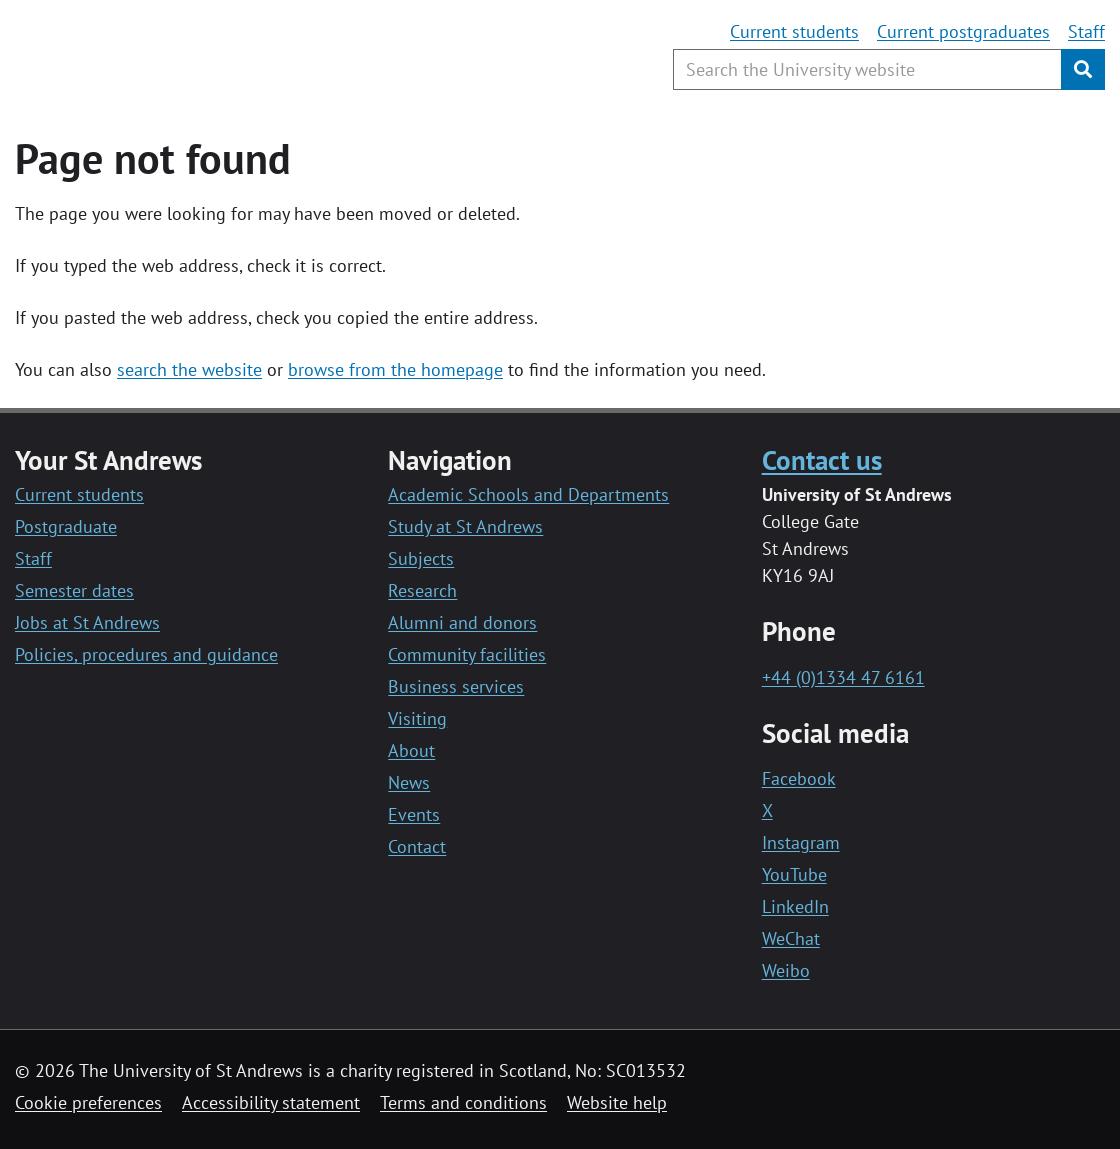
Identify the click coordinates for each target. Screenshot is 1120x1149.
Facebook (799, 778)
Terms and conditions (463, 1102)
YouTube (794, 874)
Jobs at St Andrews (87, 622)
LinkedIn (795, 906)
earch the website (193, 369)
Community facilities (467, 654)
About (411, 750)
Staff (1086, 31)
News (409, 782)
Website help (617, 1102)
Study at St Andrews (465, 526)
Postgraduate (66, 526)
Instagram (801, 842)
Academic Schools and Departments (528, 494)
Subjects (421, 558)
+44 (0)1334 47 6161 (843, 677)
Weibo (786, 970)
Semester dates (74, 590)
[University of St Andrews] (177, 55)
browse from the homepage (395, 369)
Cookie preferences (88, 1102)
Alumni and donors (462, 622)
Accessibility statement (271, 1102)
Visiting (417, 718)
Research (422, 590)
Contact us (822, 460)
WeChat (791, 938)
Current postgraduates (963, 31)
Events (414, 814)
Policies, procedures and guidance (146, 654)
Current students (794, 31)
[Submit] (1083, 69)
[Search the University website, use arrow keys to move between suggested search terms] (867, 69)
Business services (456, 686)
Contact (417, 846)
